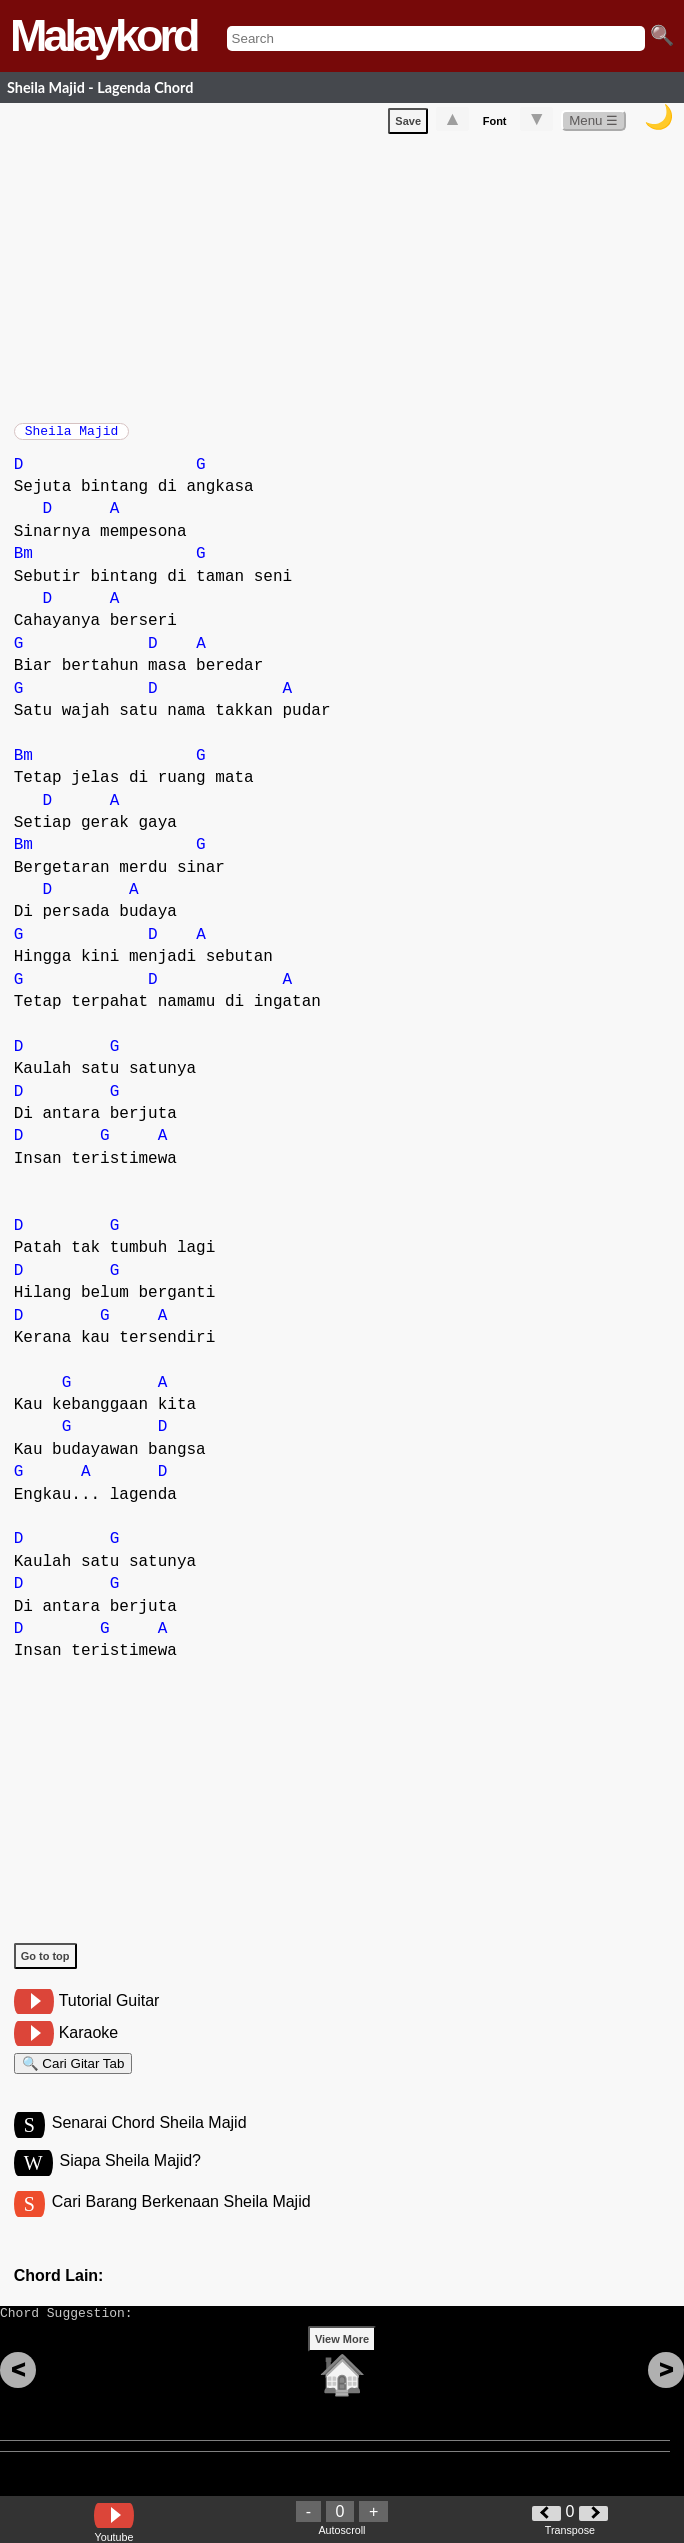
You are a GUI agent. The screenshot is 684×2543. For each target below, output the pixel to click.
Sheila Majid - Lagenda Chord (100, 87)
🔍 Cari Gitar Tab (73, 2076)
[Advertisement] (349, 278)
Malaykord (103, 35)
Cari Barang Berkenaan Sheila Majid (181, 2223)
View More (342, 2370)
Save (408, 125)
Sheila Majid (72, 437)
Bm (23, 564)
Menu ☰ (593, 124)
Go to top (45, 1966)
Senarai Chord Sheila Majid (149, 2141)
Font (495, 125)
